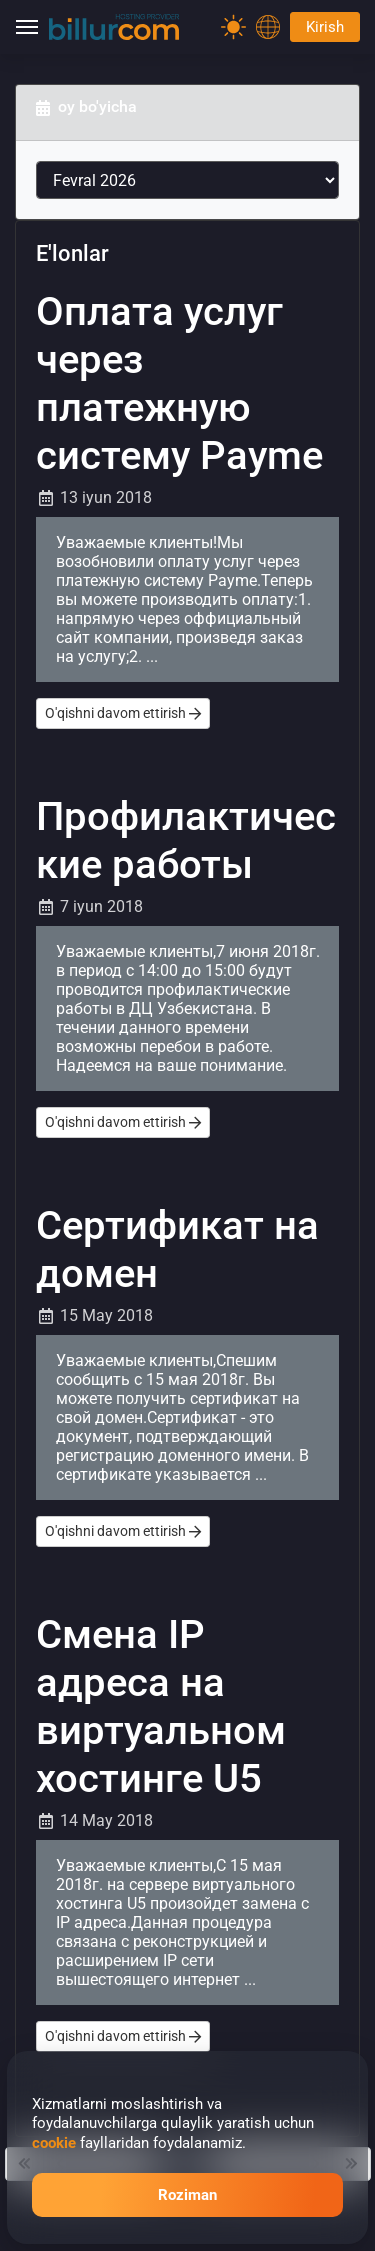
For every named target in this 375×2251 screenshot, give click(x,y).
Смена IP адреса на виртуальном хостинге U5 (161, 1706)
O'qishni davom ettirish (123, 713)
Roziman (187, 2195)
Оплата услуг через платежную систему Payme (179, 383)
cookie (54, 2143)
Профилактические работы (186, 840)
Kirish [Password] (325, 27)
